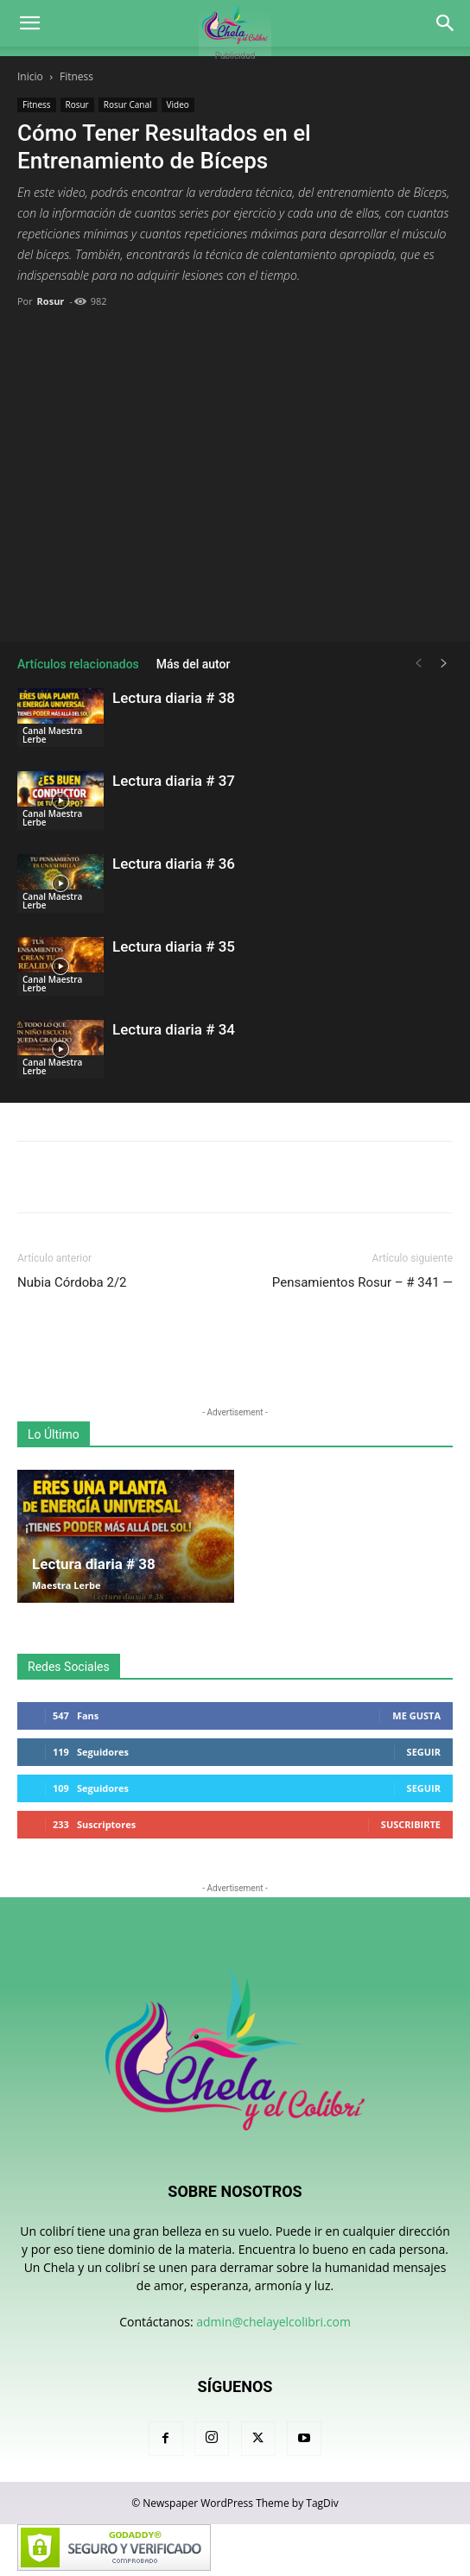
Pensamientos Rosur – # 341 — (362, 1282)
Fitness (76, 76)
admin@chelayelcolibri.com (273, 2321)
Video (178, 104)
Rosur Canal (128, 104)
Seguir (424, 1751)
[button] (29, 23)
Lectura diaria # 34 (173, 1029)
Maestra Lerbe (66, 1585)
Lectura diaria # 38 (173, 697)
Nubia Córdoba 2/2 (72, 1282)
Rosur (77, 104)
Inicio (30, 76)
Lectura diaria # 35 (173, 946)
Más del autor (193, 664)
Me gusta (416, 1715)
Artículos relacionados (78, 664)
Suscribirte (411, 1824)
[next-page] (444, 663)
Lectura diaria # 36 (173, 863)
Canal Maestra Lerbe (52, 735)
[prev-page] (418, 663)
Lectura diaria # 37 (173, 780)
